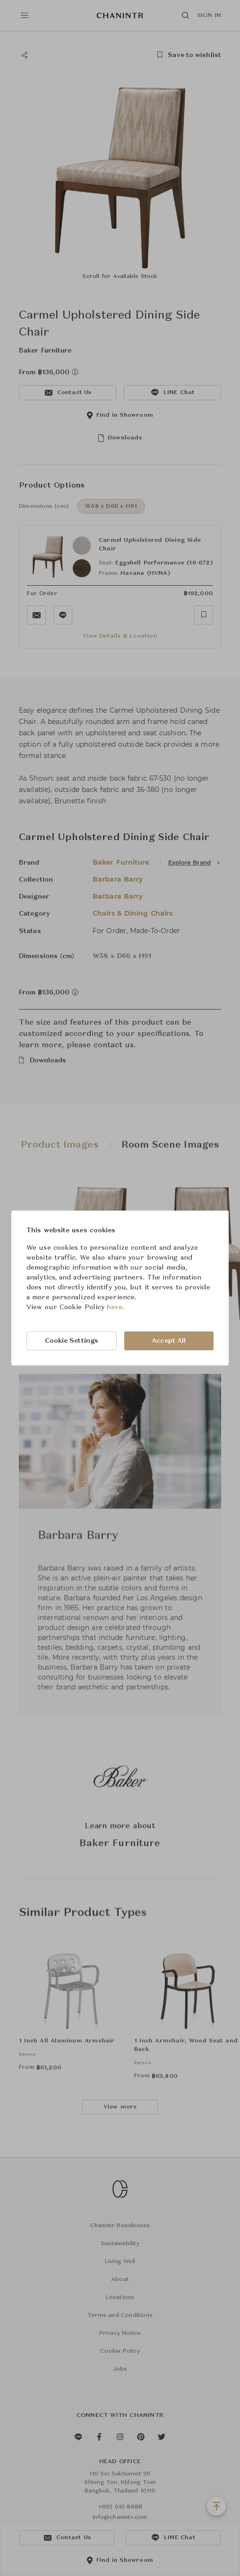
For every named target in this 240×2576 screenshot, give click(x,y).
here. (115, 1307)
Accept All (169, 1341)
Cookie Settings (72, 1341)
